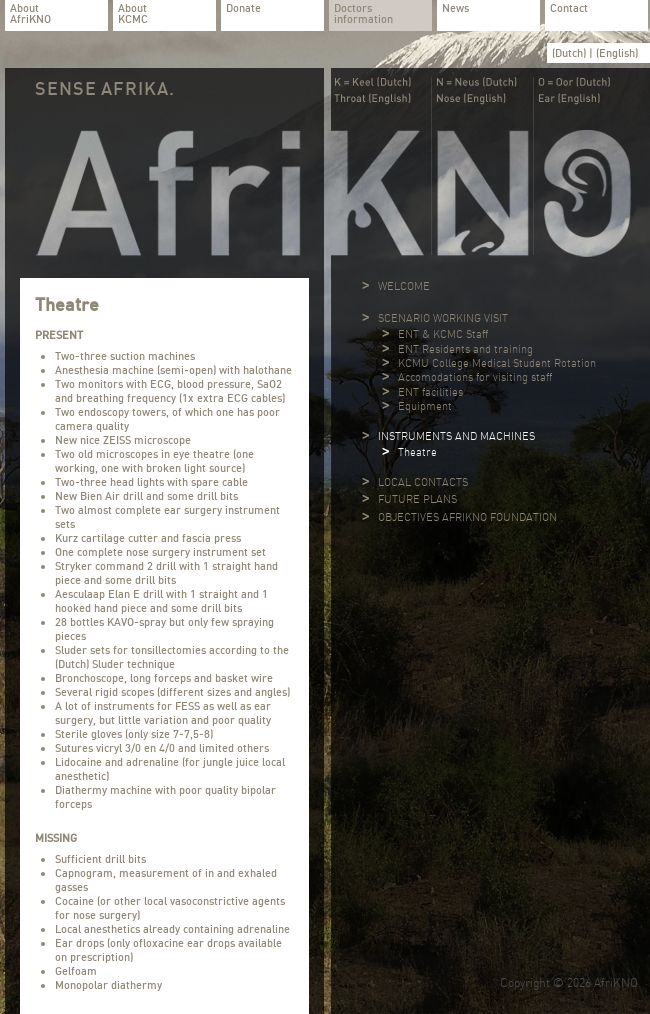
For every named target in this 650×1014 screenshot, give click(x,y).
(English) (617, 53)
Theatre (417, 452)
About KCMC (133, 14)
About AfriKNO (30, 14)
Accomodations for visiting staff (475, 377)
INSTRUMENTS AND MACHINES (456, 436)
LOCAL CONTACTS (423, 482)
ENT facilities (430, 392)
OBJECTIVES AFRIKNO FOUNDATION (467, 517)
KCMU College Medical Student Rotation (497, 363)
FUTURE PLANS (417, 499)
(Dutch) (570, 53)
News (455, 9)
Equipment (425, 406)
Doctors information (363, 14)
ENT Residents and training (465, 349)
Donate (243, 9)
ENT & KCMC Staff (443, 334)
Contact (569, 9)
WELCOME (404, 286)
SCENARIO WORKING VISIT (443, 318)
